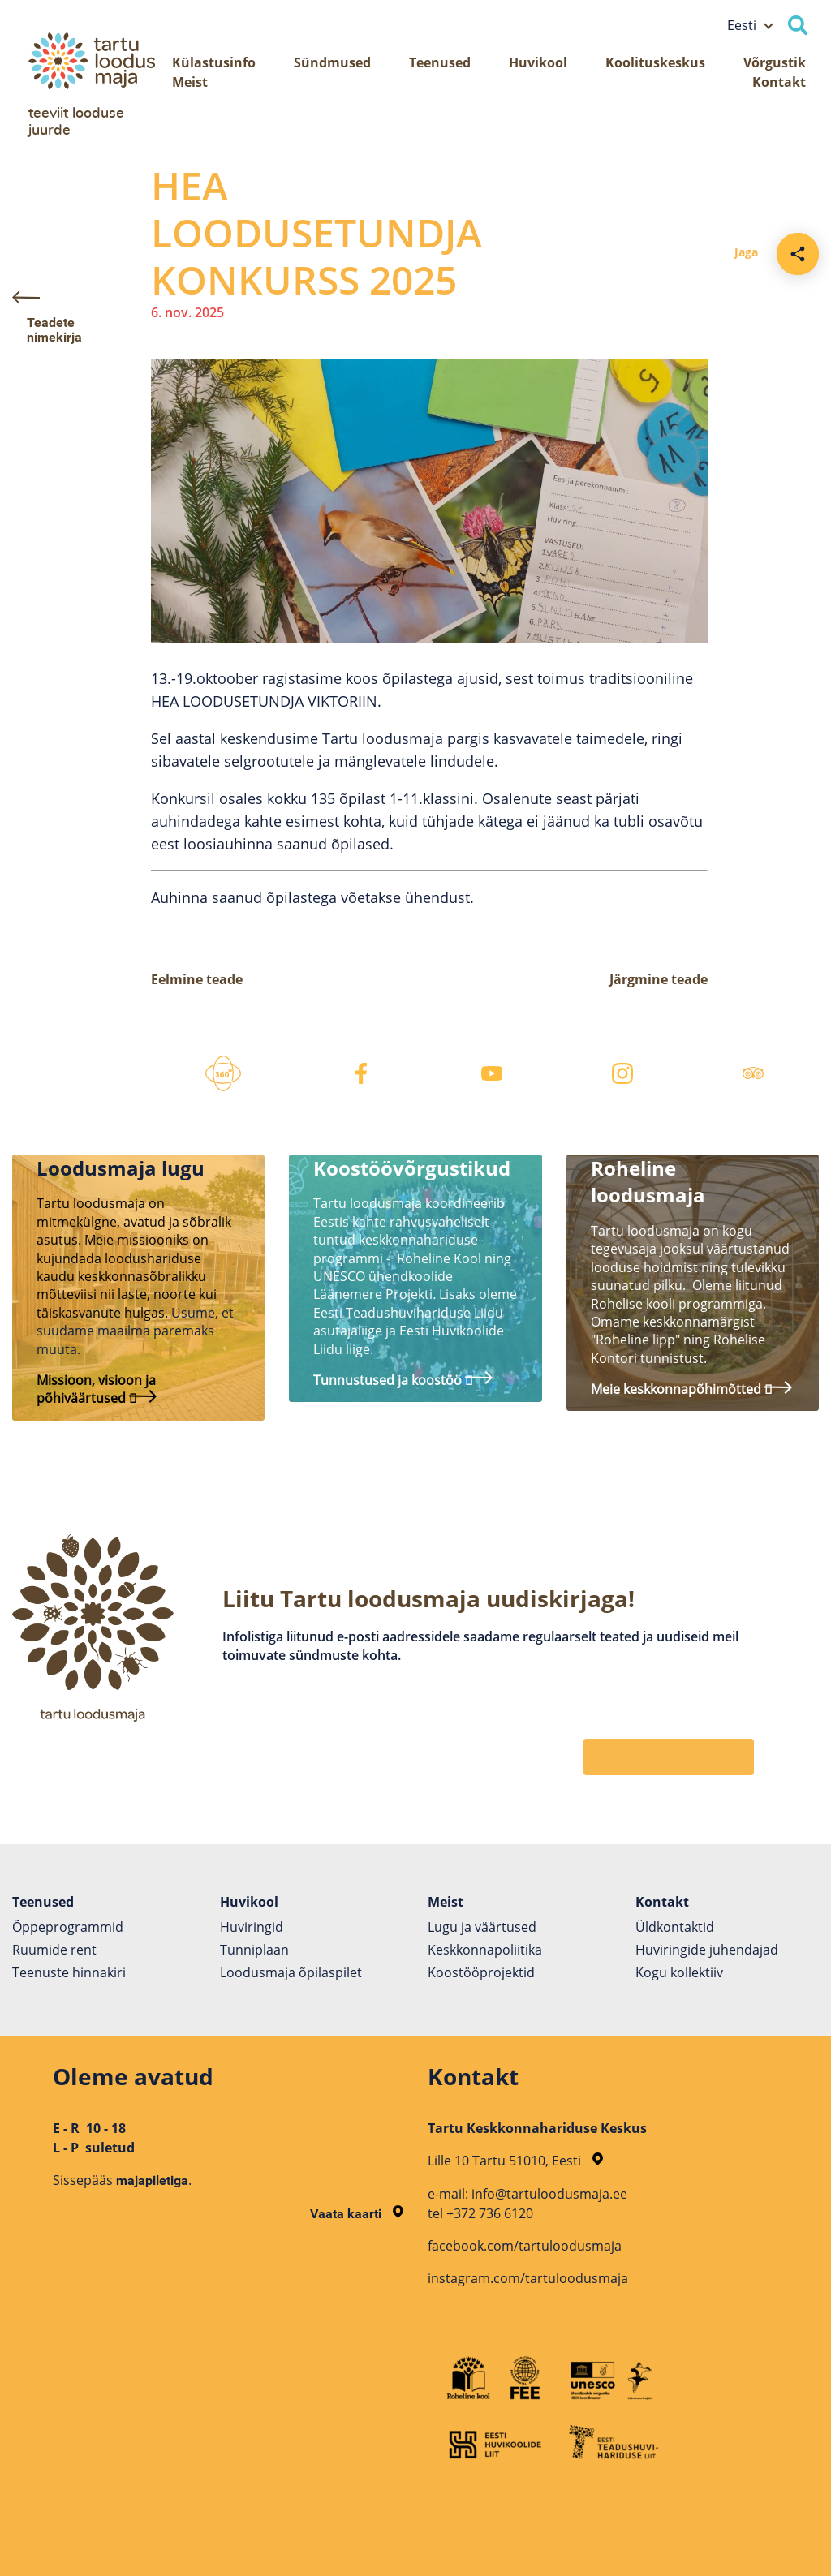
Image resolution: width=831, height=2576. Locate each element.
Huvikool (538, 62)
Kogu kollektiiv (679, 1972)
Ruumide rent (54, 1949)
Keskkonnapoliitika (485, 1949)
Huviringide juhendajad (706, 1949)
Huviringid (251, 1927)
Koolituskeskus (655, 62)
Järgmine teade (658, 979)
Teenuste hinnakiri (69, 1972)
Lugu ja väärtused (482, 1927)
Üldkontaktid (674, 1927)
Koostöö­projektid (481, 1972)
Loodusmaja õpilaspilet (291, 1972)
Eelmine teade (197, 979)
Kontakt (779, 82)
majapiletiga (152, 2180)
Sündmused (332, 62)
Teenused (440, 62)
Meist (190, 82)
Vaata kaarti (356, 2213)
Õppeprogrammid (67, 1927)
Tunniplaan (254, 1949)
